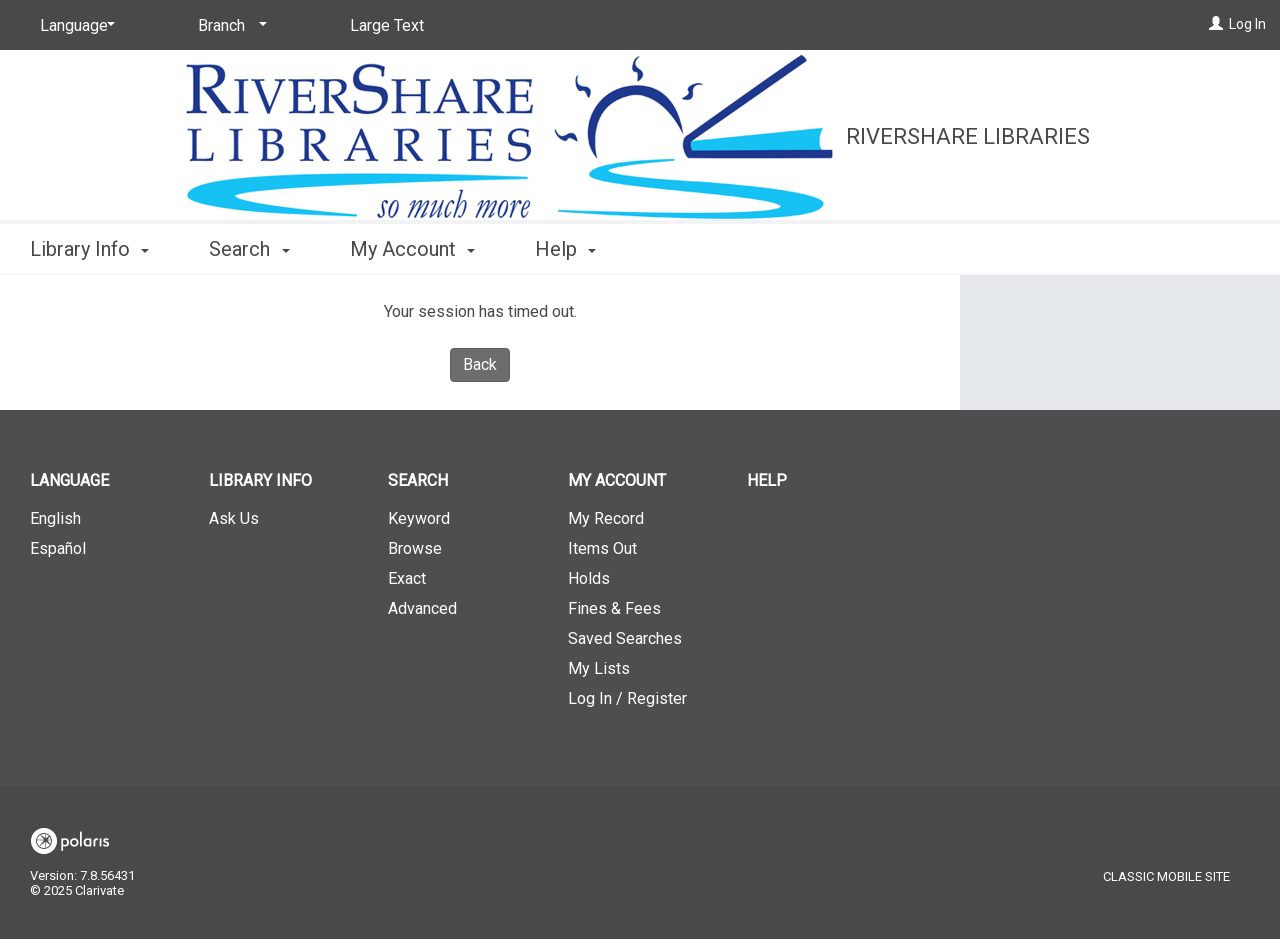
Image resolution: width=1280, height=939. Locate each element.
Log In (1247, 24)
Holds (589, 578)
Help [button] (565, 249)
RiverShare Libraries (968, 136)
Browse (415, 548)
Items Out (602, 548)
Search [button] (249, 249)
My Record (606, 518)
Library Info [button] (89, 249)
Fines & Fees (614, 608)
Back (480, 364)
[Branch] (229, 26)
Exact (407, 578)
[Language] (74, 26)
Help (767, 480)
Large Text (387, 25)
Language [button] (69, 480)
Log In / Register (627, 698)
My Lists (599, 668)
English (55, 518)
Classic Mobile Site (1166, 876)
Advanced (422, 608)
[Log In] (1216, 24)
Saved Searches (625, 638)
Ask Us (234, 518)
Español (58, 548)
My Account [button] (412, 249)
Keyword (419, 518)
